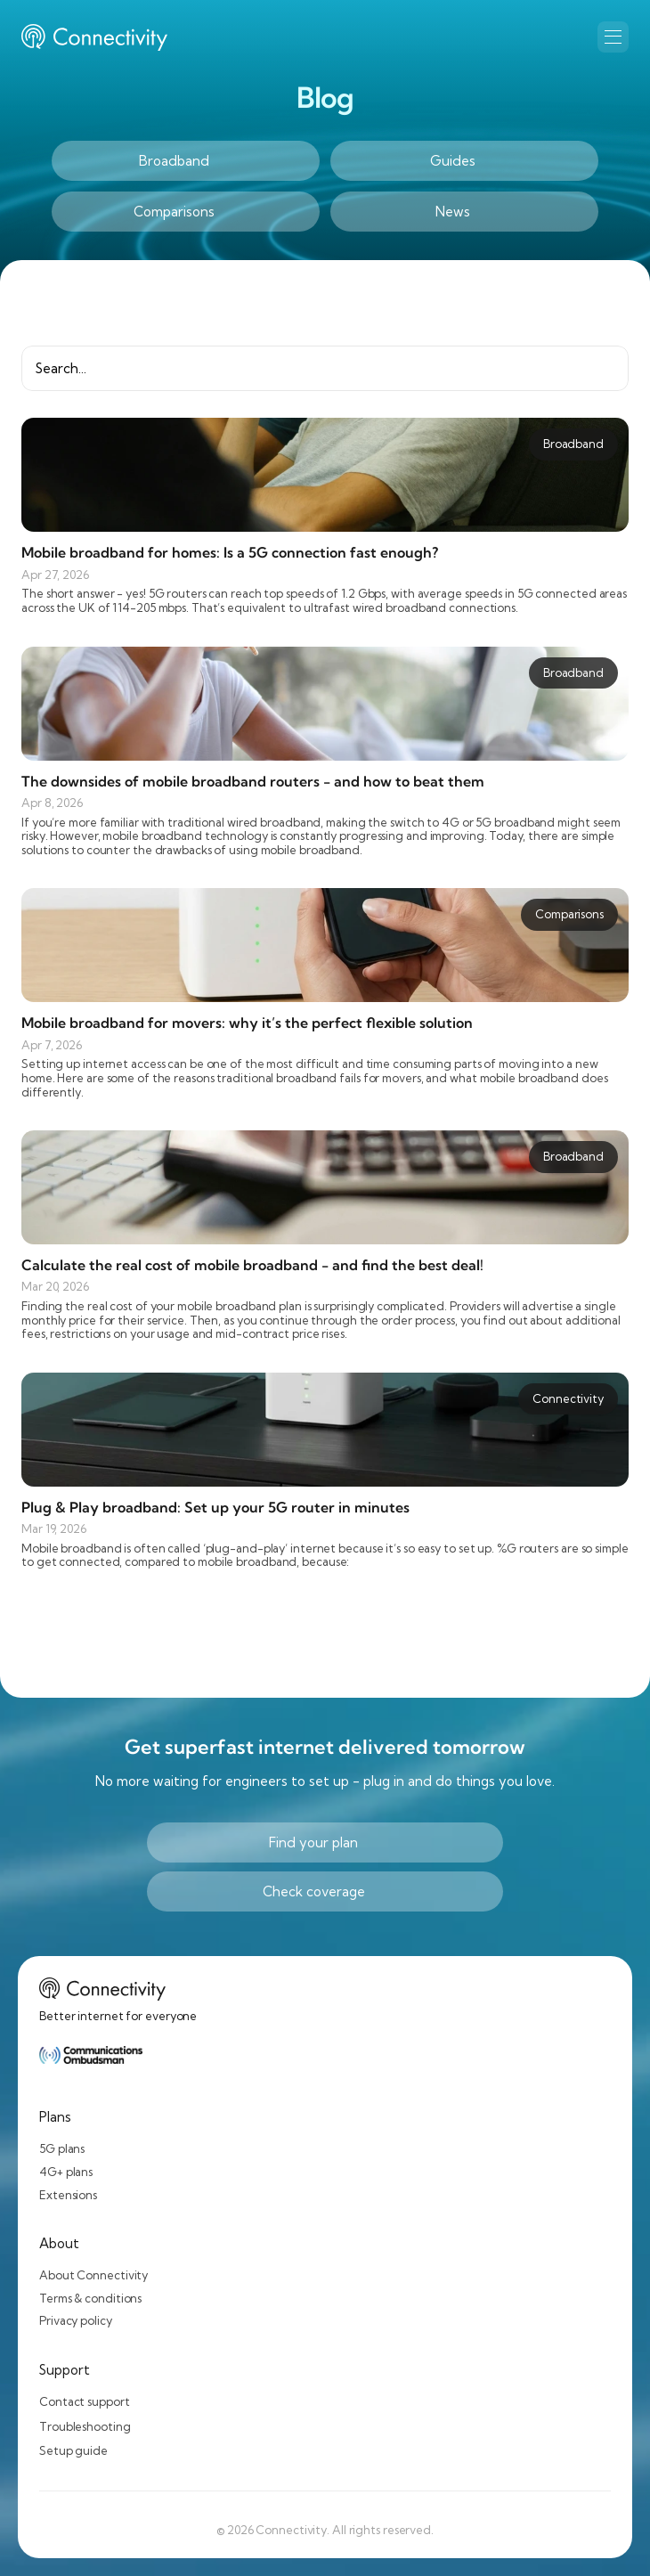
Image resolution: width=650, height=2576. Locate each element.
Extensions (68, 2195)
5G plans (62, 2148)
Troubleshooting (85, 2426)
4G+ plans (66, 2171)
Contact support (84, 2401)
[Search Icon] (325, 368)
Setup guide (73, 2450)
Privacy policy (75, 2320)
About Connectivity (93, 2275)
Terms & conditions (90, 2298)
